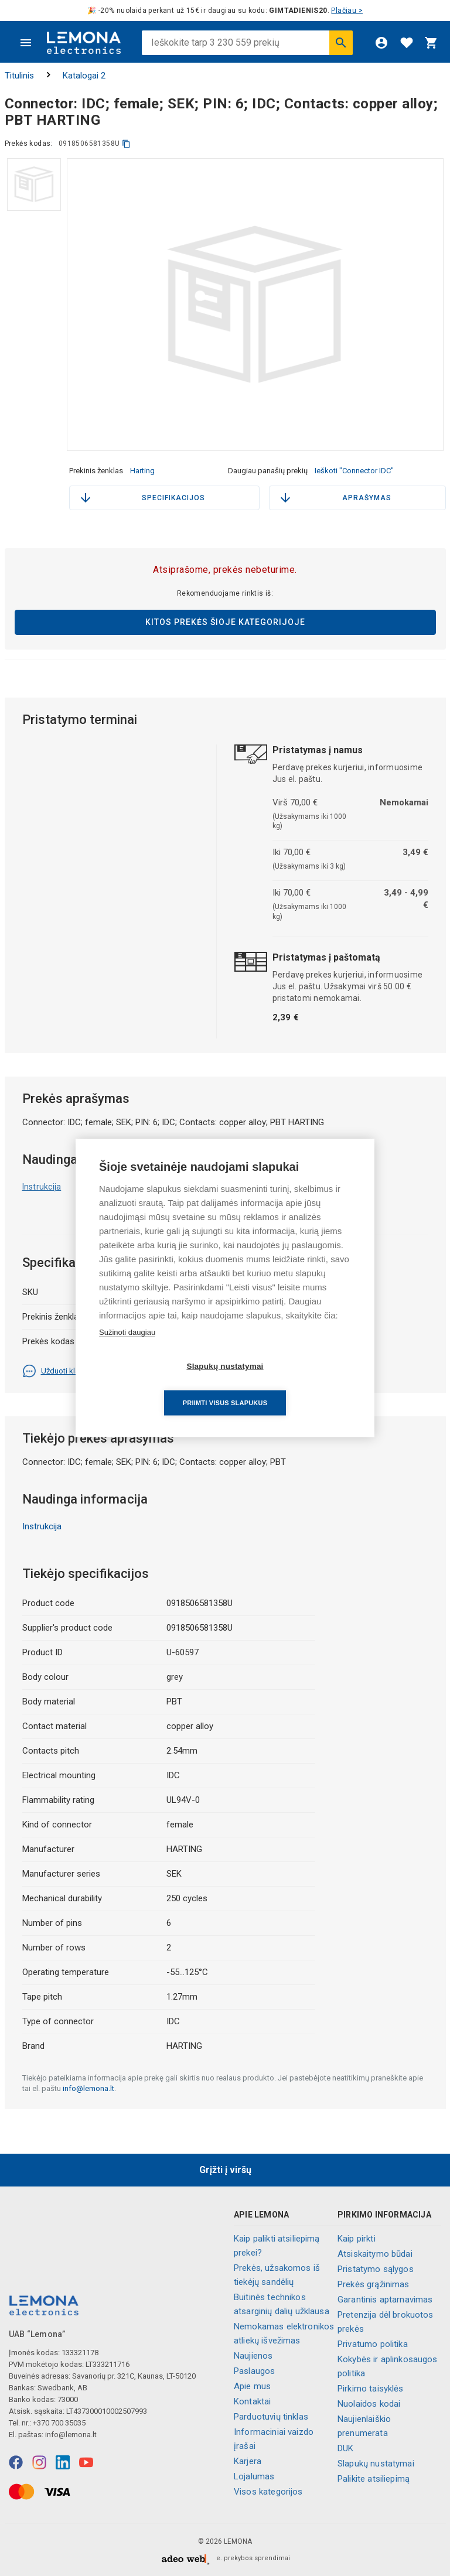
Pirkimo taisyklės (371, 2388)
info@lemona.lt (88, 2088)
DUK (345, 2448)
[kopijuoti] (126, 143)
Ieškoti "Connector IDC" (354, 470)
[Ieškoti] (341, 42)
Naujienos (253, 2355)
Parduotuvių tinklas (271, 2416)
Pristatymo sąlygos (376, 2269)
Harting (142, 470)
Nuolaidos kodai (369, 2404)
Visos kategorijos (268, 2491)
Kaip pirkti (357, 2238)
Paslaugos (254, 2371)
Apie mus (252, 2386)
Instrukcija (42, 1186)
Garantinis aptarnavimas (385, 2299)
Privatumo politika (373, 2344)
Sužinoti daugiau (127, 1350)
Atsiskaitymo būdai (375, 2254)
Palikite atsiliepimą (374, 2478)
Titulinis (19, 75)
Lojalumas (254, 2476)
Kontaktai (252, 2401)
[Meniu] (26, 43)
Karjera (247, 2461)
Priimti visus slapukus (292, 1384)
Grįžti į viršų (225, 2169)
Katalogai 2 (84, 75)
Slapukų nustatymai (376, 2463)
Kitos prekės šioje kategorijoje (225, 622)
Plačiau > (347, 10)
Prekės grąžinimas (374, 2284)
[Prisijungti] (381, 42)
